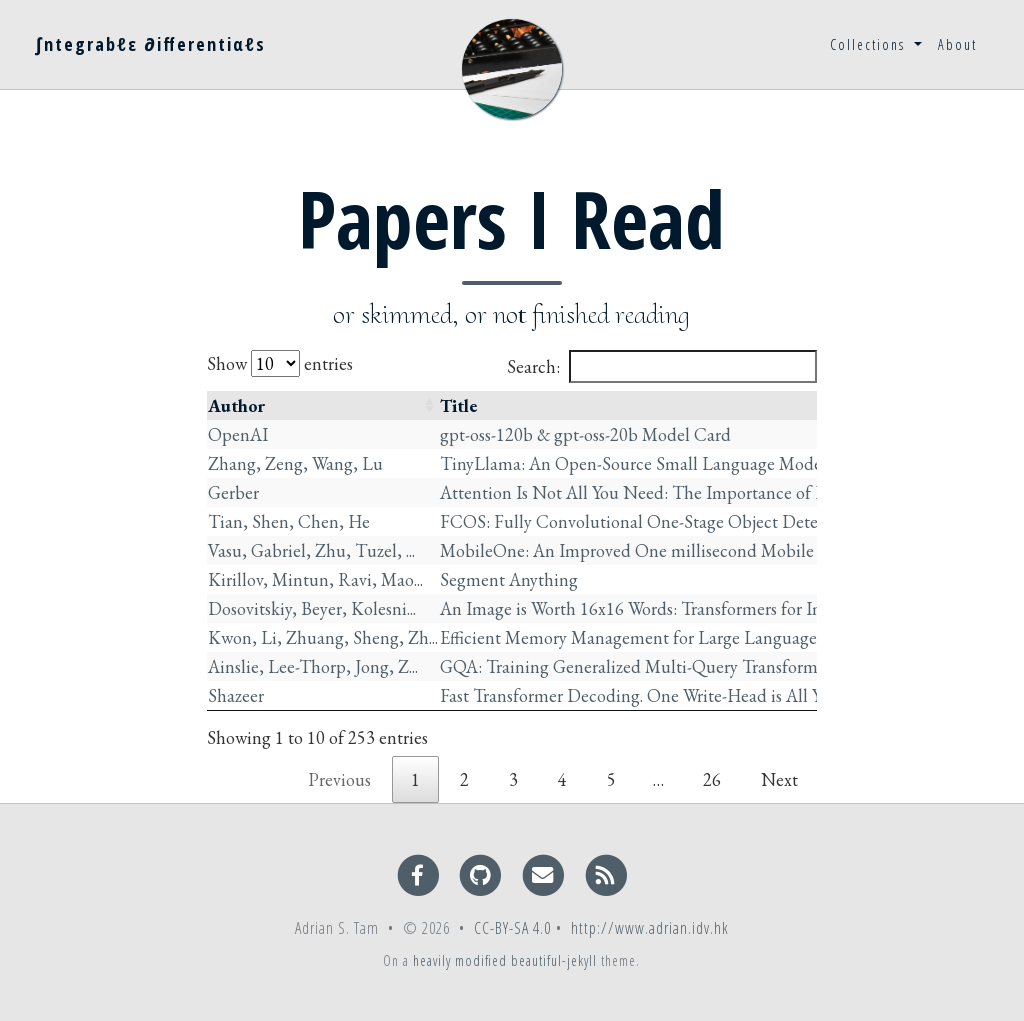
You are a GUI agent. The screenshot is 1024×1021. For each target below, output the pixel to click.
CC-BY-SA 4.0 (512, 928)
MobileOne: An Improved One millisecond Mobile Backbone (665, 550)
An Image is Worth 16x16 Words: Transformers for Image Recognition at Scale (724, 608)
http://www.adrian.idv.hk (650, 928)
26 (712, 779)
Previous (339, 779)
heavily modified (460, 960)
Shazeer (236, 695)
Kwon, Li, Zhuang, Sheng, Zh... (323, 637)
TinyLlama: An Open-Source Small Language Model (633, 463)
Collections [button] (870, 44)
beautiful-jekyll (554, 960)
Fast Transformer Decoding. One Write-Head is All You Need (662, 695)
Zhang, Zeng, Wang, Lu (295, 463)
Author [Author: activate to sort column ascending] (236, 405)
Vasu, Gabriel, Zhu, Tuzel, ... (311, 550)
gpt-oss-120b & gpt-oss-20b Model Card (585, 434)
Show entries (280, 363)
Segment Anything (509, 579)
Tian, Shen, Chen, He (289, 521)
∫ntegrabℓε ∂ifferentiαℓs (150, 44)
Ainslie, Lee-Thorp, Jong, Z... (313, 666)
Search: (662, 366)
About (957, 44)
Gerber (233, 492)
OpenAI (238, 434)
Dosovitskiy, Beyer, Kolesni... (312, 608)
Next (779, 779)
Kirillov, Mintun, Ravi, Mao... (315, 579)
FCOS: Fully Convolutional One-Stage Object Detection (648, 521)
